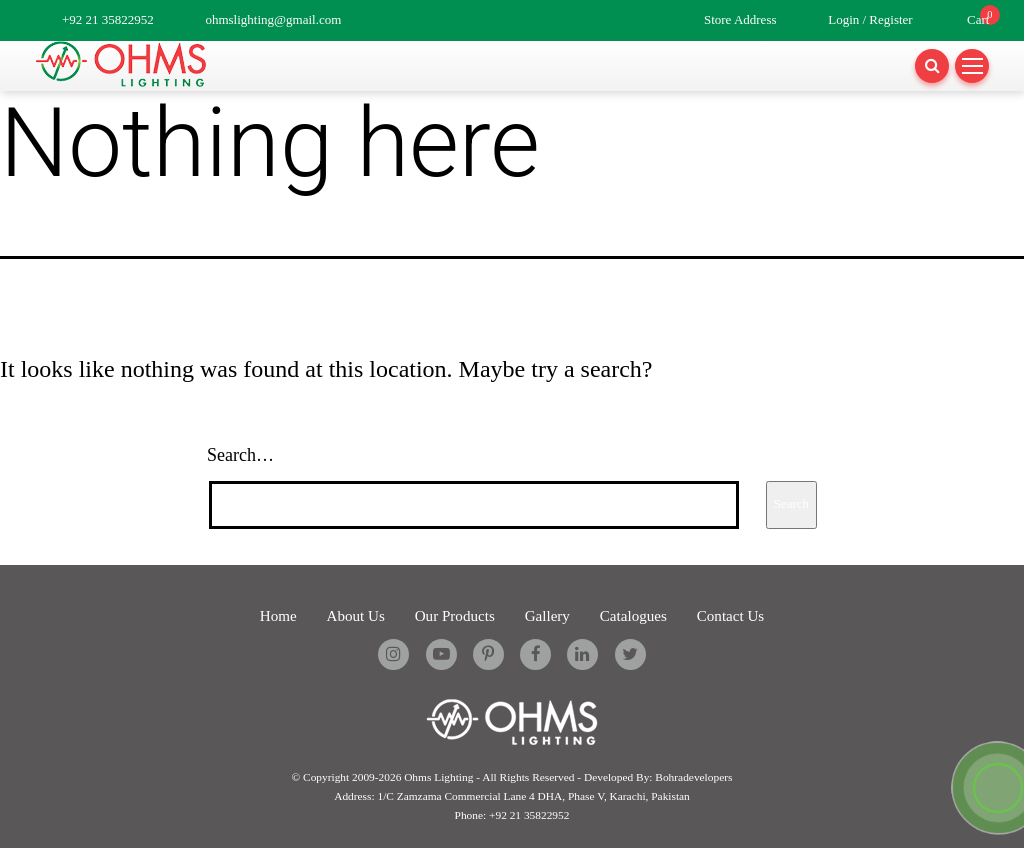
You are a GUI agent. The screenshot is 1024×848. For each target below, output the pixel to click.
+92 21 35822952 (108, 19)
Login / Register (870, 19)
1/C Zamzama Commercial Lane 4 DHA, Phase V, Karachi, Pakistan (533, 795)
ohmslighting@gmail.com (273, 19)
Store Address (740, 19)
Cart (978, 19)
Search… (240, 455)
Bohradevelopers (693, 776)
